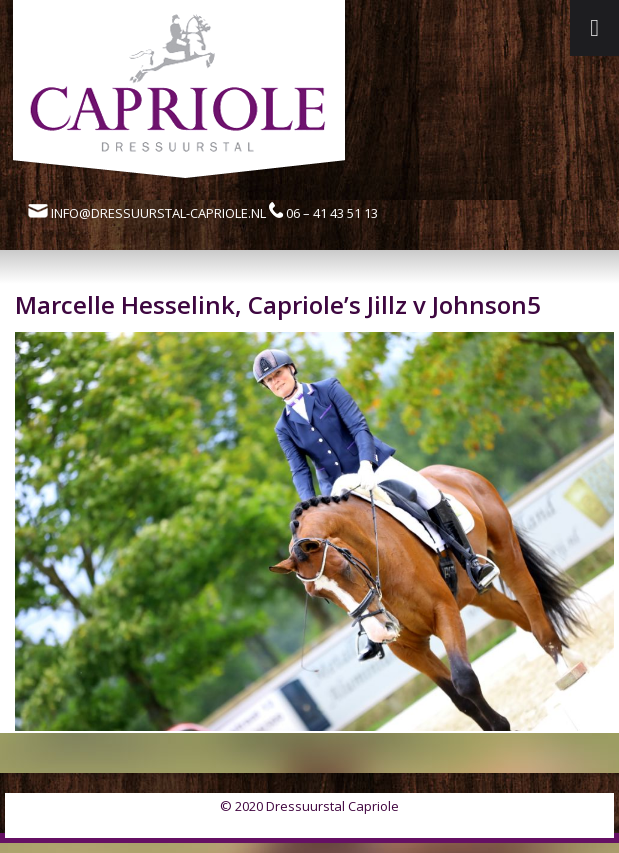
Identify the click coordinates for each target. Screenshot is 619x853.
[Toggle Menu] (594, 28)
